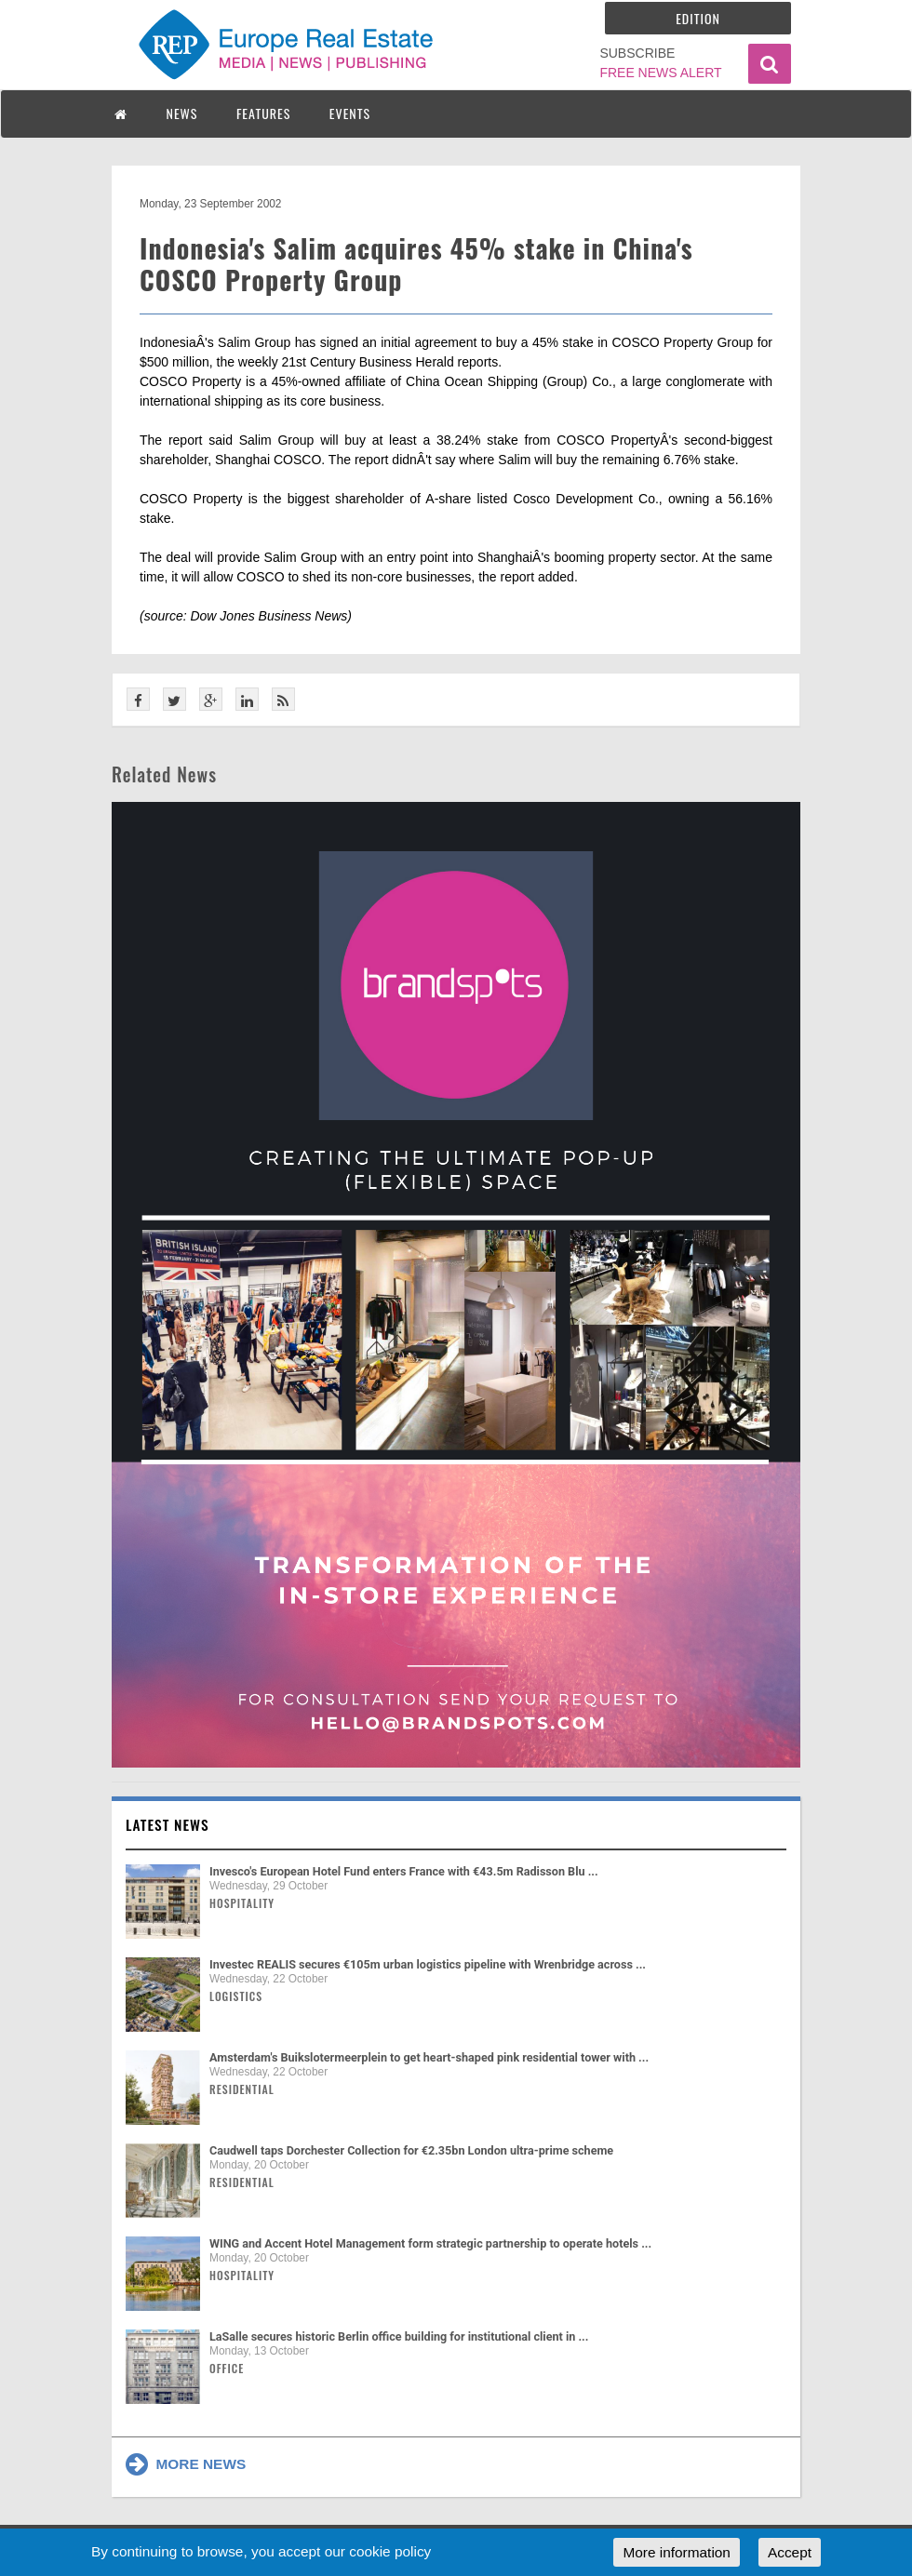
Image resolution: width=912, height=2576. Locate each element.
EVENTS (349, 113)
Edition (698, 18)
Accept (789, 2552)
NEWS (182, 113)
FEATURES (263, 113)
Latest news (167, 1824)
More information (676, 2552)
